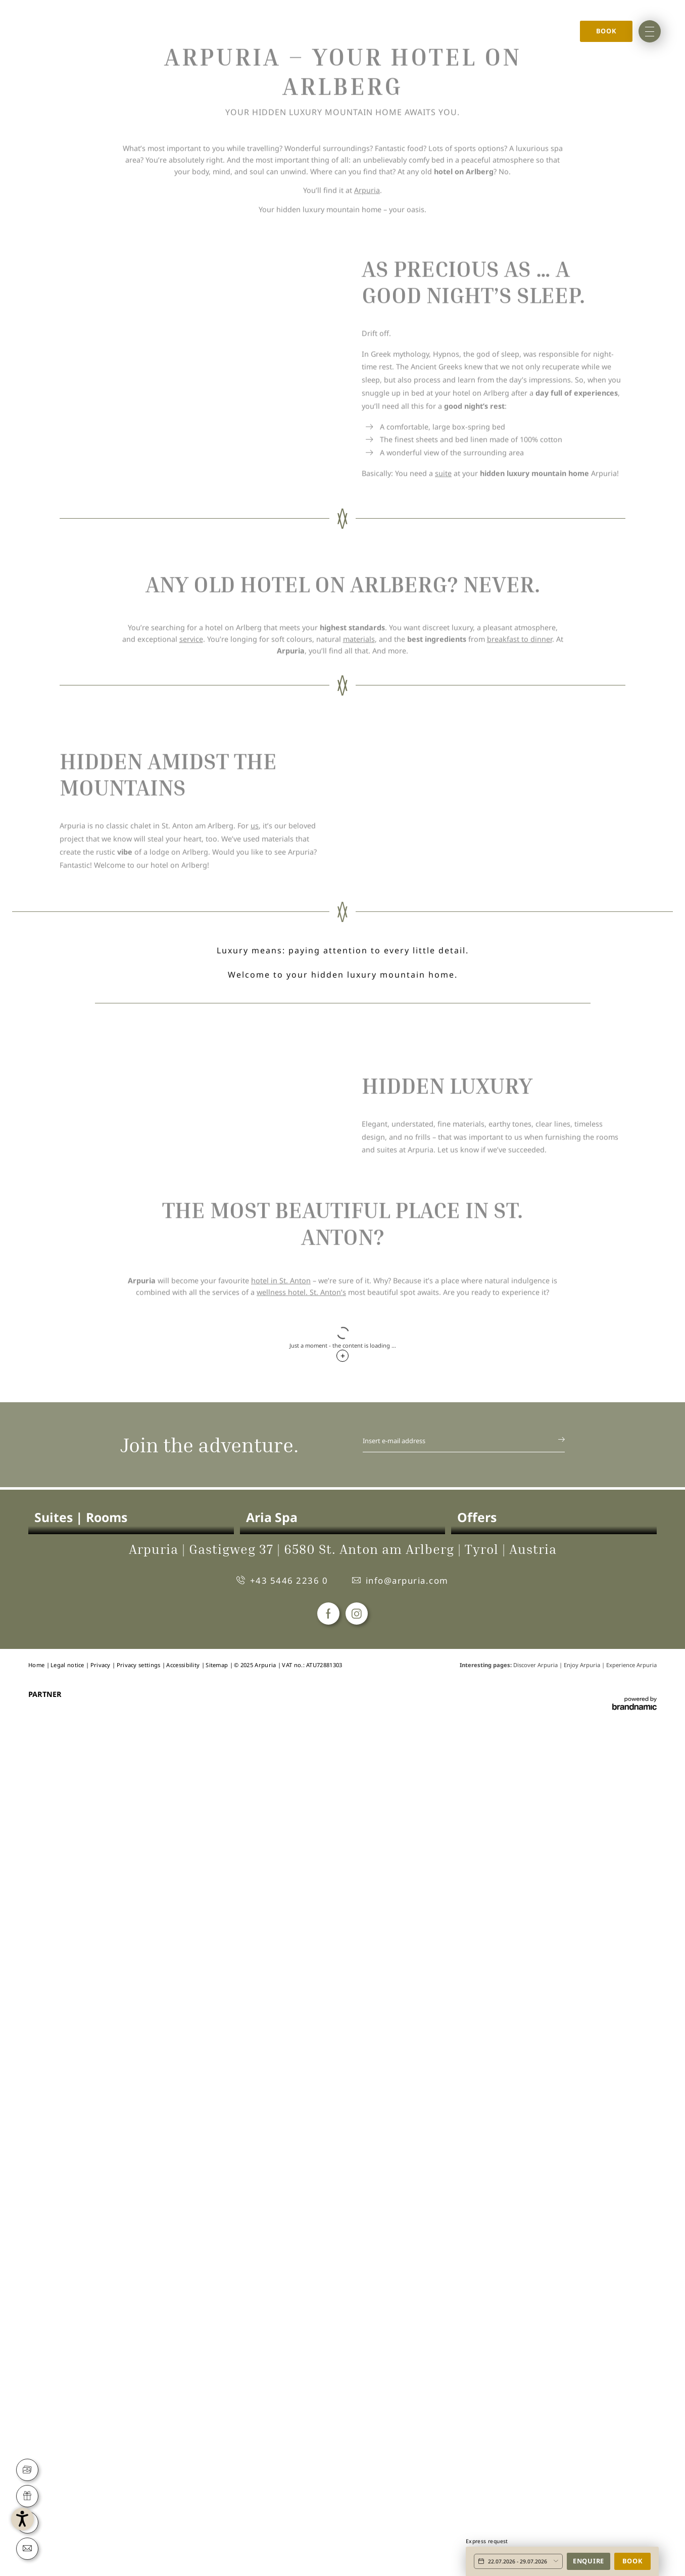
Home (65, 27)
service (191, 1072)
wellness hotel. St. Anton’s (301, 2045)
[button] (67, 2509)
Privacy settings (139, 2497)
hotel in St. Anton (281, 2033)
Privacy (101, 2497)
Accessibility (183, 2497)
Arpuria (367, 584)
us (255, 1328)
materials (359, 1072)
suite (443, 886)
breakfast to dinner (519, 1072)
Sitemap (217, 2497)
